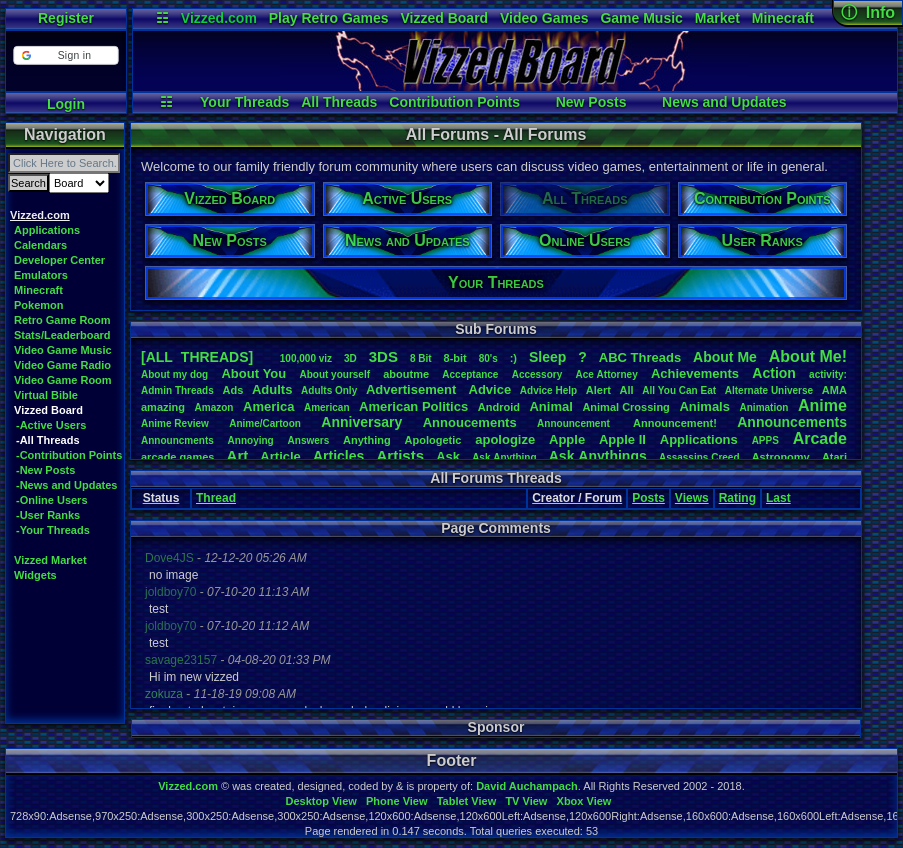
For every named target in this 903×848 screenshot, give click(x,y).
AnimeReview (175, 423)
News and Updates (724, 102)
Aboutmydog (174, 374)
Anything (367, 440)
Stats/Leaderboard (62, 335)
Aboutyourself (334, 374)
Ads (232, 390)
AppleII (622, 439)
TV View (526, 801)
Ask (448, 456)
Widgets (35, 575)
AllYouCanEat (679, 390)
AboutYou (253, 373)
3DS (383, 356)
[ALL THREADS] (197, 357)
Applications (47, 230)
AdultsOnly (329, 390)
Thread (216, 498)
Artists (400, 455)
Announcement (575, 423)
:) (513, 358)
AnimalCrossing (625, 407)
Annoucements (470, 422)
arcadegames (177, 457)
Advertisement (413, 389)
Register (66, 18)
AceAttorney (606, 374)
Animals (704, 406)
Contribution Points (454, 102)
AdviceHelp (548, 390)
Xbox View (584, 801)
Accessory (537, 374)
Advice (490, 389)
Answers (309, 440)
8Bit (421, 358)
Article (280, 456)
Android (499, 407)
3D (350, 358)
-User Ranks (48, 515)
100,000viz (306, 358)
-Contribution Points (69, 455)
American (327, 407)
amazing (163, 407)
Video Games (544, 18)
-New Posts (45, 470)
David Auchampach (527, 786)
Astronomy (781, 457)
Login (66, 104)
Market (717, 18)
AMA (834, 390)
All (627, 390)
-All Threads (48, 440)
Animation (764, 407)
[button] (65, 55)
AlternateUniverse (769, 390)
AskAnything (504, 457)
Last (778, 498)
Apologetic (433, 440)
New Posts (591, 102)
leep (547, 357)
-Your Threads (53, 530)
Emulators (41, 275)
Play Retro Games (329, 18)
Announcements (792, 422)
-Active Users (51, 425)
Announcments (177, 440)
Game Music (641, 18)
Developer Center (59, 260)
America (268, 406)
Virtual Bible (46, 395)
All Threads (339, 102)
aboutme (406, 374)
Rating (737, 498)
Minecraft (783, 18)
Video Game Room (63, 380)
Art (238, 455)
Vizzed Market (50, 560)
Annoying (251, 440)
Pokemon (39, 305)
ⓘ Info (868, 12)
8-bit (455, 358)
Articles (338, 456)
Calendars (40, 245)
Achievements (695, 373)
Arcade (820, 438)
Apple (567, 439)
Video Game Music (63, 350)
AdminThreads (177, 390)
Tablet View (467, 801)
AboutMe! (808, 356)
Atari (834, 457)
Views (692, 498)
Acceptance (470, 374)
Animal (550, 406)
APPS (765, 440)
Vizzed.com (219, 18)
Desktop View (320, 801)
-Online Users (52, 500)
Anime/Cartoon (265, 423)
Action (774, 373)
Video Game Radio (62, 365)
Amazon (214, 407)
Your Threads (244, 102)
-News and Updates (66, 485)
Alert (598, 390)
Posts (648, 498)
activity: (828, 374)
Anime (822, 405)
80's (488, 358)
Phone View (397, 801)
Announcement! (675, 423)
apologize (505, 439)
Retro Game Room (62, 320)
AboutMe (725, 357)
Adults (272, 389)
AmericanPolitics (413, 406)
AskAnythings (598, 456)
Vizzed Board (444, 18)
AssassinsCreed (699, 457)
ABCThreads (640, 357)
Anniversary (361, 422)
